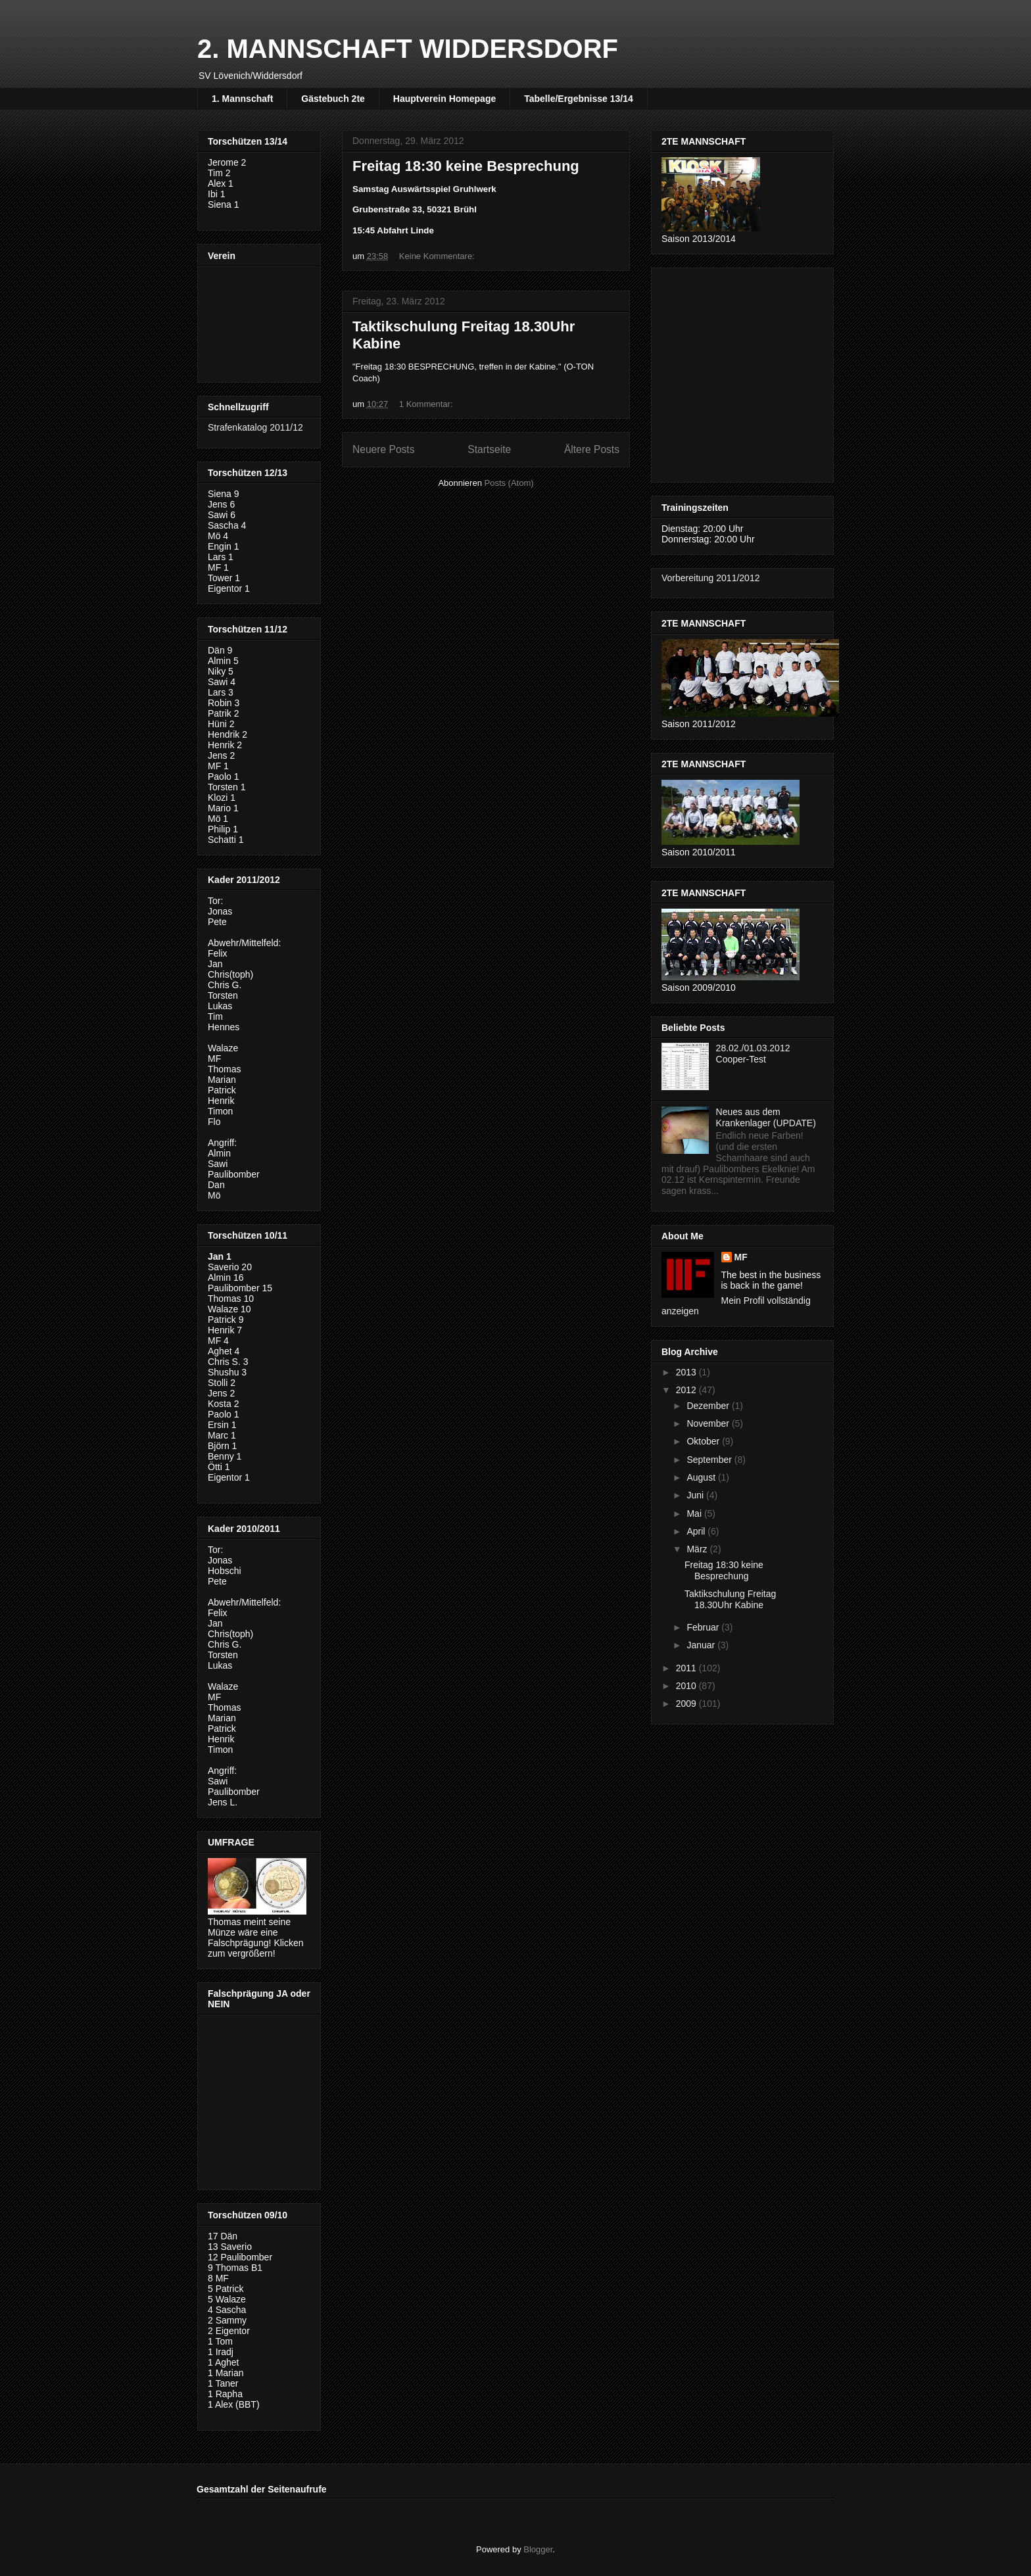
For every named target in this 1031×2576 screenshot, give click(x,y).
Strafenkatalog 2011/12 (255, 427)
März (697, 1549)
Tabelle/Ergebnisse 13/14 (578, 98)
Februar (703, 1627)
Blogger (537, 2549)
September (710, 1459)
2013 (687, 1372)
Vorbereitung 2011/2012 (710, 578)
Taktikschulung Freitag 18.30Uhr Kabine (730, 1599)
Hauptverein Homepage (444, 98)
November (708, 1423)
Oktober (704, 1441)
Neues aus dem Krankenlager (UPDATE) (766, 1117)
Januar (701, 1645)
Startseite (489, 449)
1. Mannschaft (242, 98)
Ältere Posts (591, 449)
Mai (695, 1513)
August (701, 1477)
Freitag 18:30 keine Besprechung (465, 166)
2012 (687, 1390)
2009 (687, 1703)
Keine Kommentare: (438, 256)
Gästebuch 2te (332, 98)
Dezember (708, 1405)
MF (741, 1257)
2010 (687, 1686)
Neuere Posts (383, 449)
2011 (687, 1668)
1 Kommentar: (427, 404)
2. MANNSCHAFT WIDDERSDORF (407, 48)
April (696, 1531)
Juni (696, 1495)
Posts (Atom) (509, 483)
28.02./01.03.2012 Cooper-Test (753, 1053)
